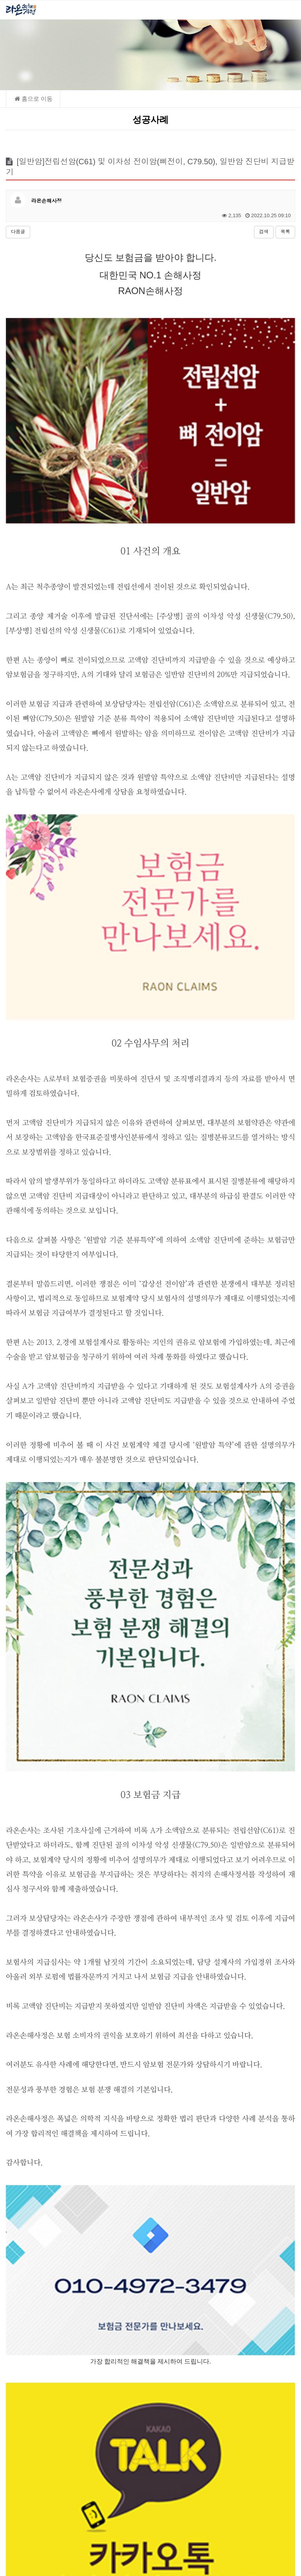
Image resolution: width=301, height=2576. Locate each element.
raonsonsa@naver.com (158, 2527)
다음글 (18, 231)
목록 (285, 231)
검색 (263, 231)
